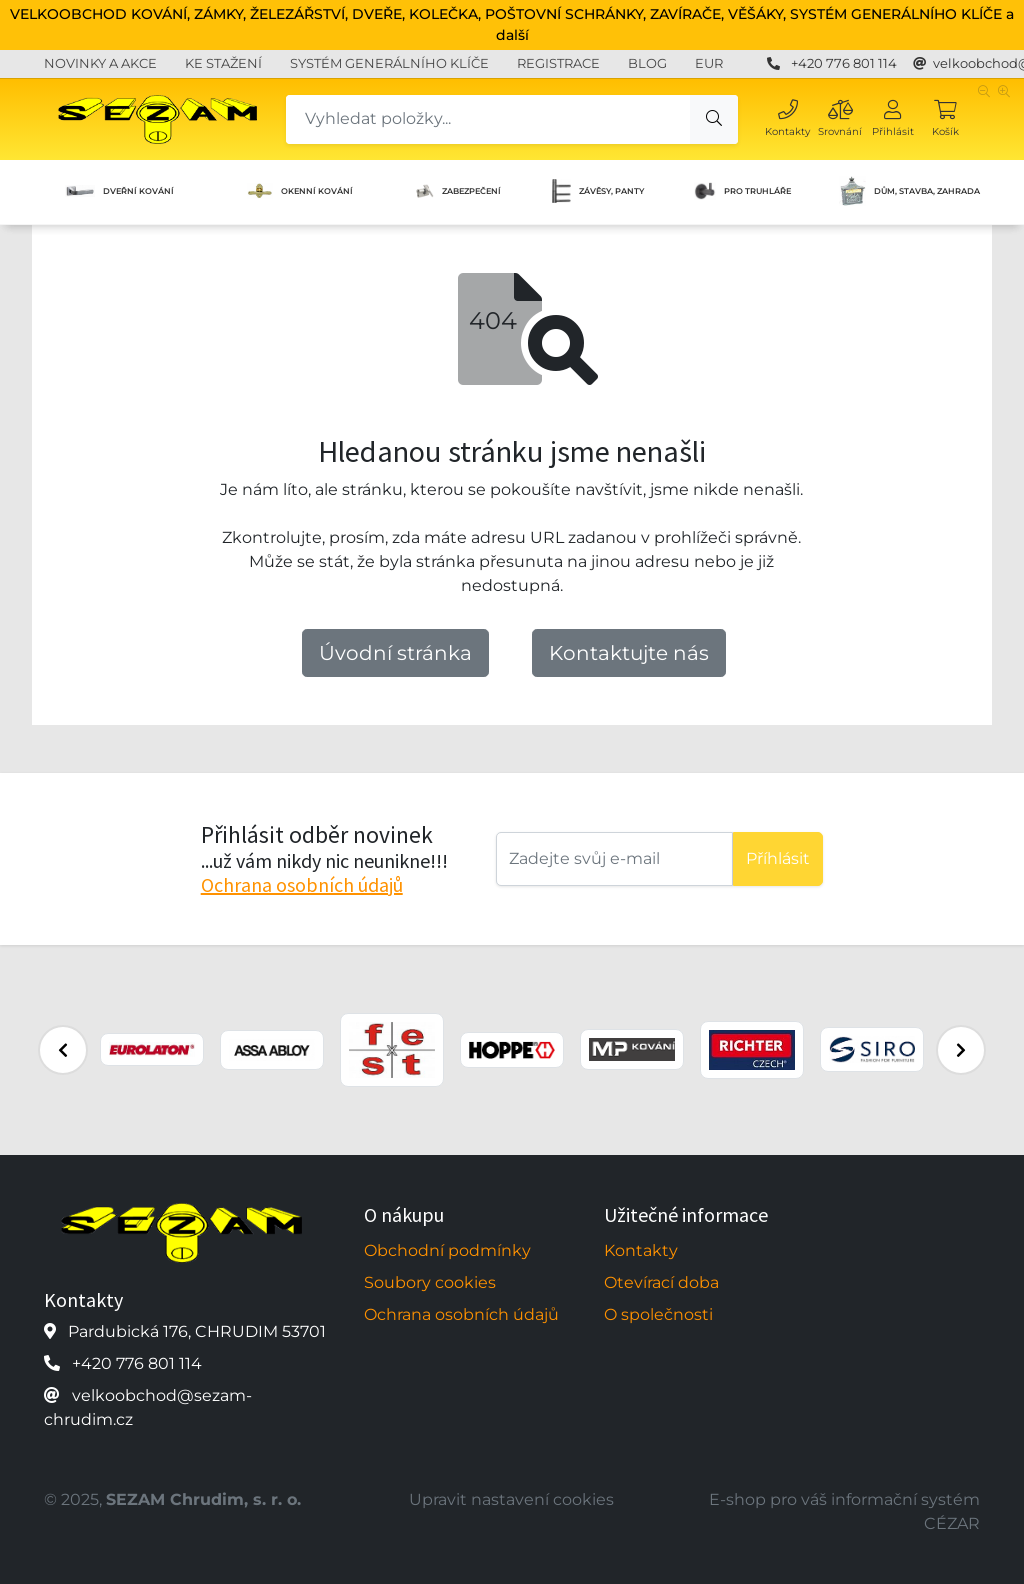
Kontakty (641, 1250)
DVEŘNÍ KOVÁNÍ (119, 191)
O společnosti (658, 1314)
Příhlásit (778, 858)
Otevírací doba (661, 1282)
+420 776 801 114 (844, 63)
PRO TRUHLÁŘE (742, 191)
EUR (709, 63)
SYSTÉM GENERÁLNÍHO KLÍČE (389, 63)
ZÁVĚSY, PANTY (598, 191)
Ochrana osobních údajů (302, 884)
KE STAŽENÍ (223, 63)
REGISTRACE (558, 63)
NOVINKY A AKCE (100, 63)
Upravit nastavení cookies (511, 1499)
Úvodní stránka (395, 653)
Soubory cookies (430, 1282)
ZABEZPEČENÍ (457, 191)
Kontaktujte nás (629, 653)
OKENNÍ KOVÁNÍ (300, 191)
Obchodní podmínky (447, 1250)
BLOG (647, 63)
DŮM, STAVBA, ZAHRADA (909, 191)
